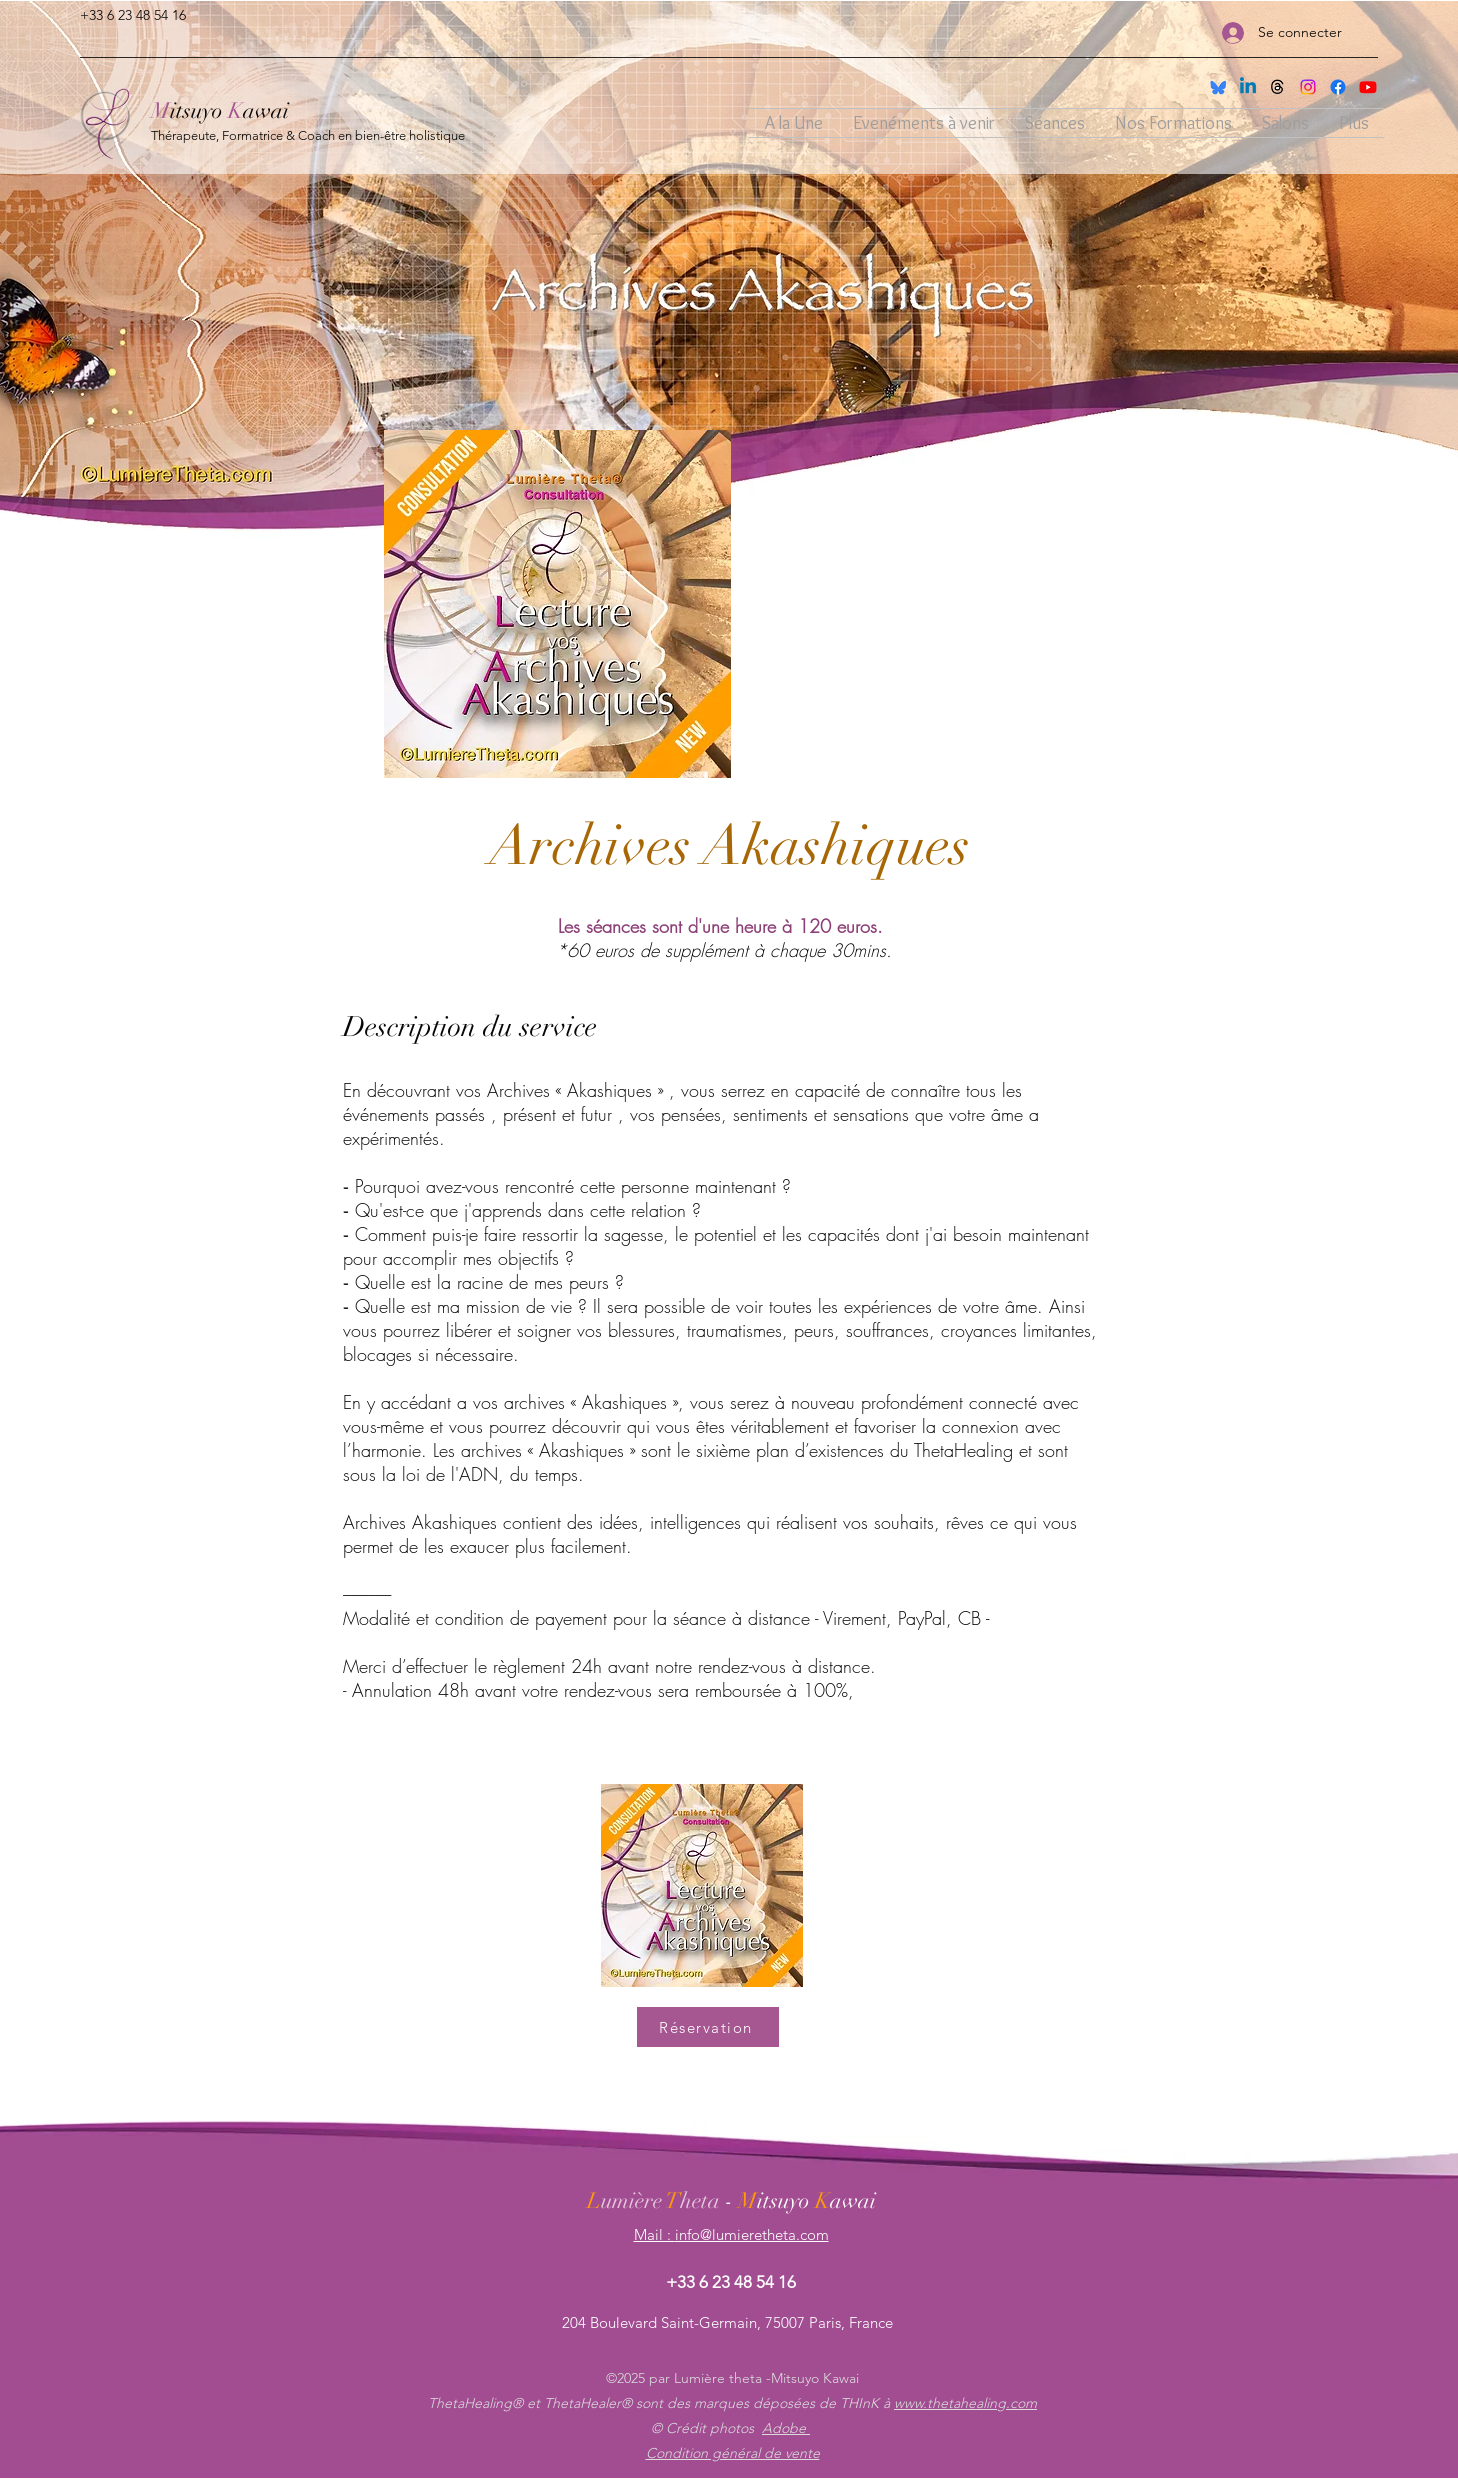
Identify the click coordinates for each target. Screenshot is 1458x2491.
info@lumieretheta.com (752, 2234)
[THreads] (1278, 87)
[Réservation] (708, 2027)
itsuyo (199, 110)
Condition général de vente (733, 2453)
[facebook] (1338, 87)
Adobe (786, 2428)
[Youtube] (1368, 87)
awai (266, 110)
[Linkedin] (1248, 87)
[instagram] (1308, 87)
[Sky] (1218, 87)
